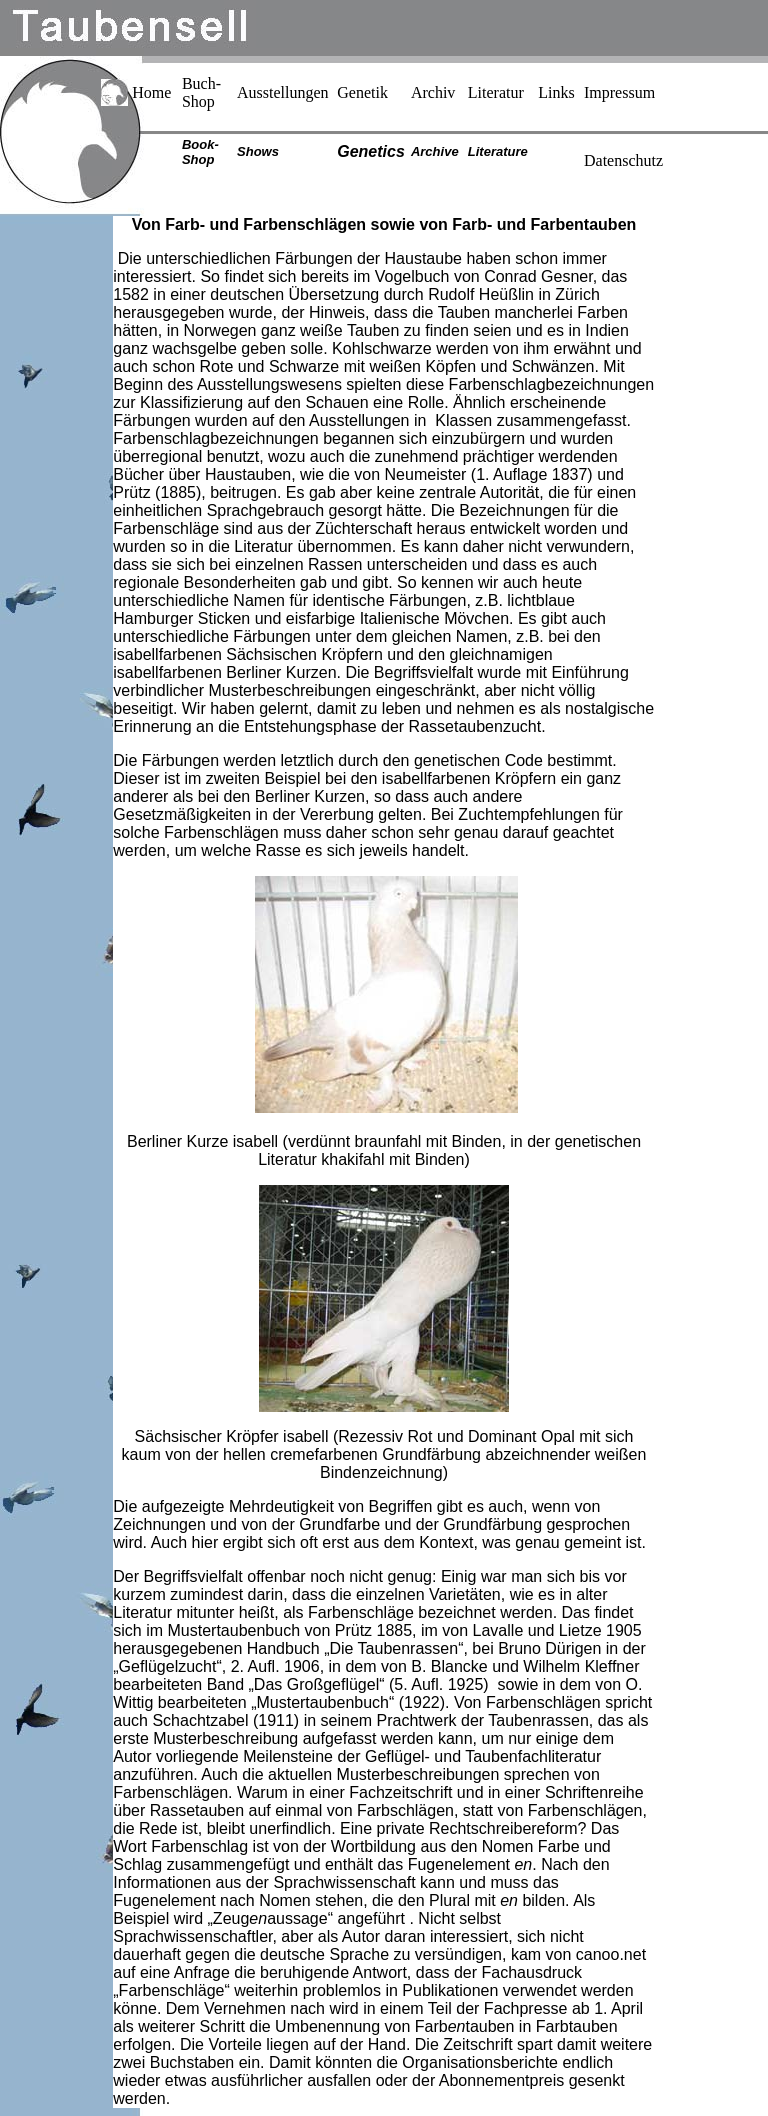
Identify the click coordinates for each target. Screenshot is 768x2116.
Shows (258, 151)
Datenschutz (623, 160)
